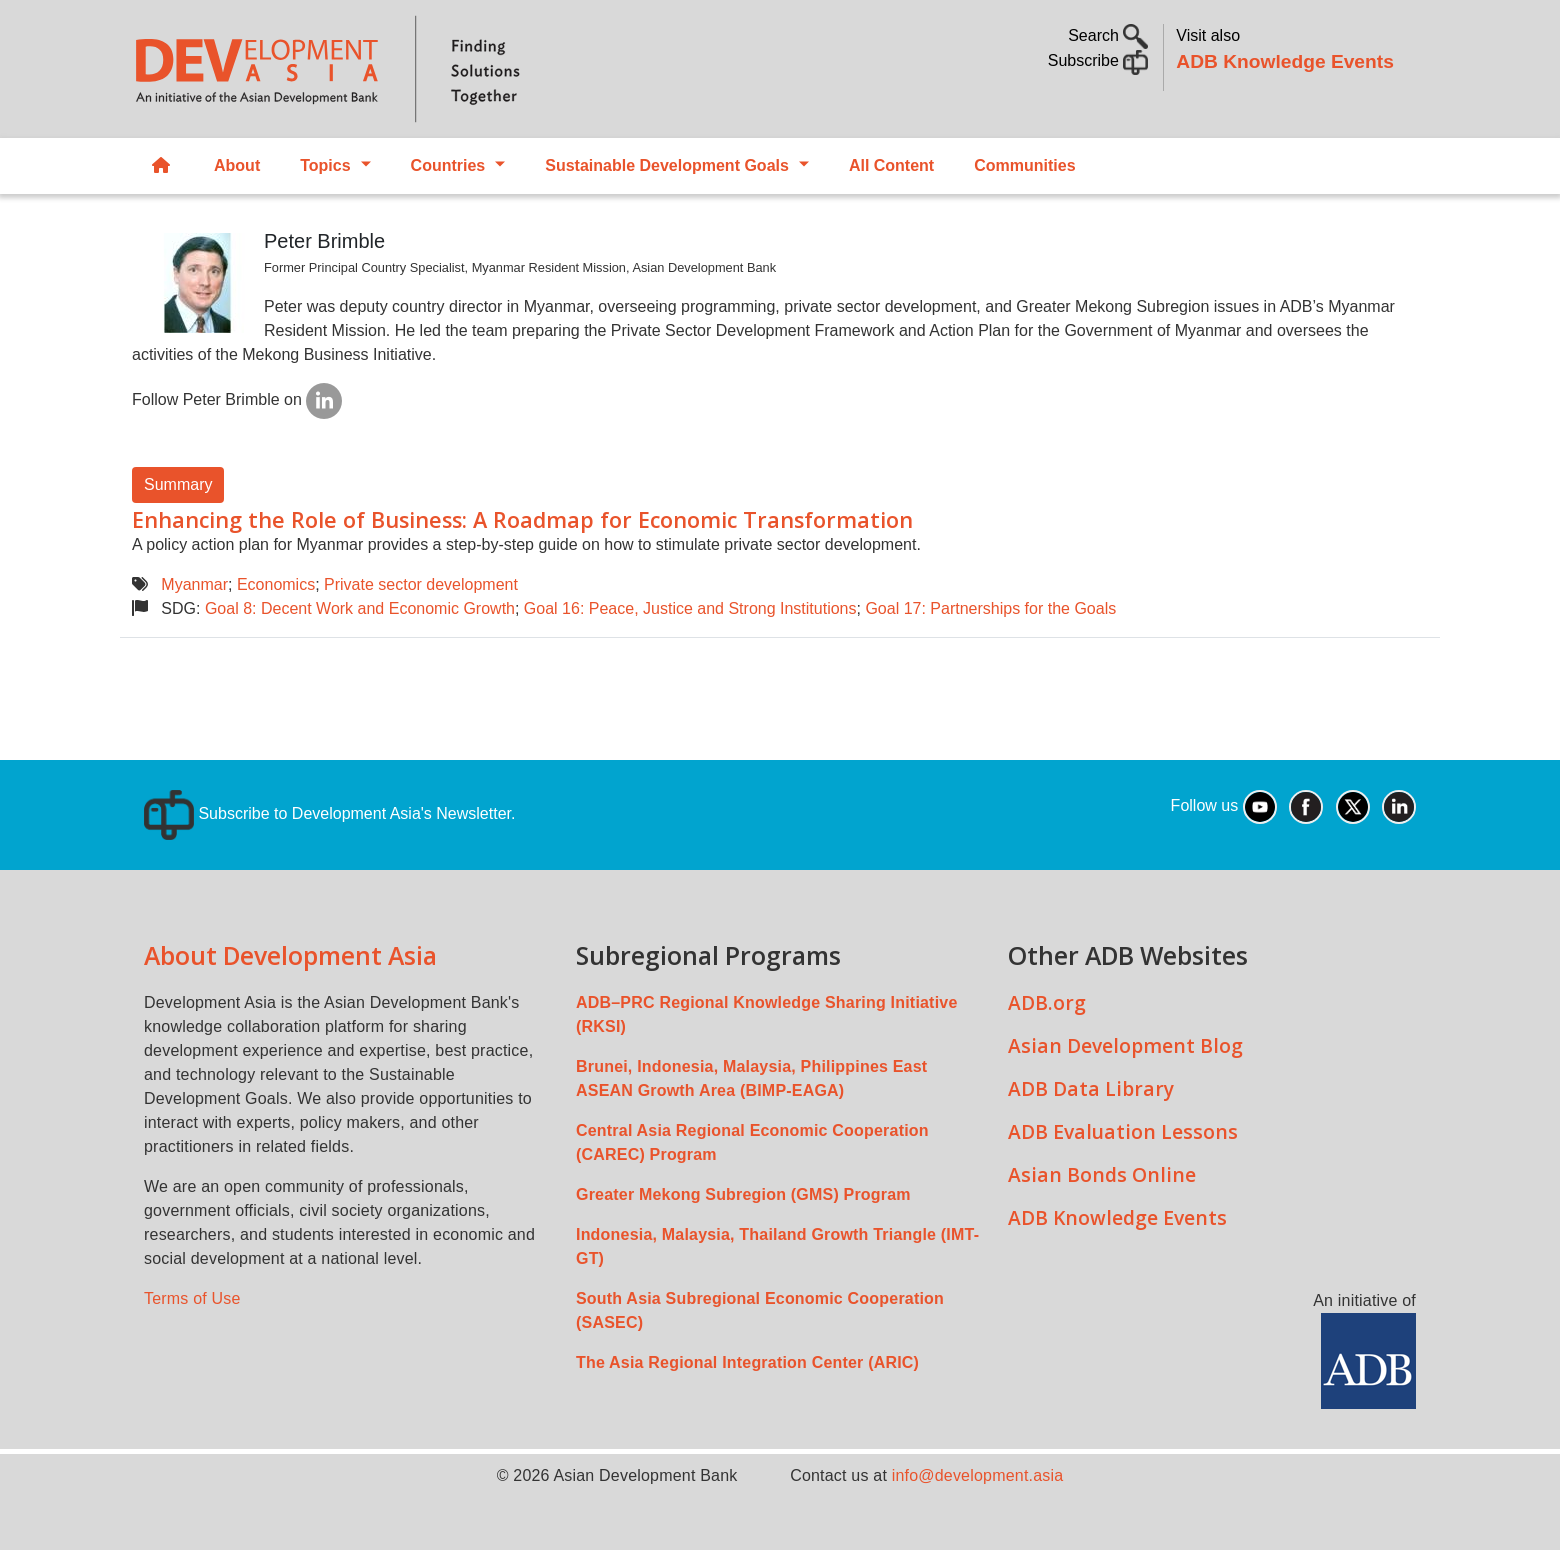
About (237, 165)
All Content (891, 165)
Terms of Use (192, 1298)
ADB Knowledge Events (1285, 61)
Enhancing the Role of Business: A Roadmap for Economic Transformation (522, 519)
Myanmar (194, 584)
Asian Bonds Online (1102, 1174)
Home (161, 166)
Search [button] (1108, 35)
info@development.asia (978, 1475)
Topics (325, 165)
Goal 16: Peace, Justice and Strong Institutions (690, 608)
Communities (1024, 165)
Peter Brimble (324, 241)
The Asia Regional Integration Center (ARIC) (747, 1362)
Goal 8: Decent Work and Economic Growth (360, 608)
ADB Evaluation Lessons (1123, 1131)
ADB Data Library (1091, 1088)
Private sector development (421, 584)
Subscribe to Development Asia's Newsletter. (329, 813)
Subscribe (1098, 60)
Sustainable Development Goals (667, 165)
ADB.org (1047, 1002)
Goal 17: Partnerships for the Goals (990, 608)
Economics (276, 584)
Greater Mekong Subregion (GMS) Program (743, 1194)
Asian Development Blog (1125, 1045)
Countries (448, 165)
